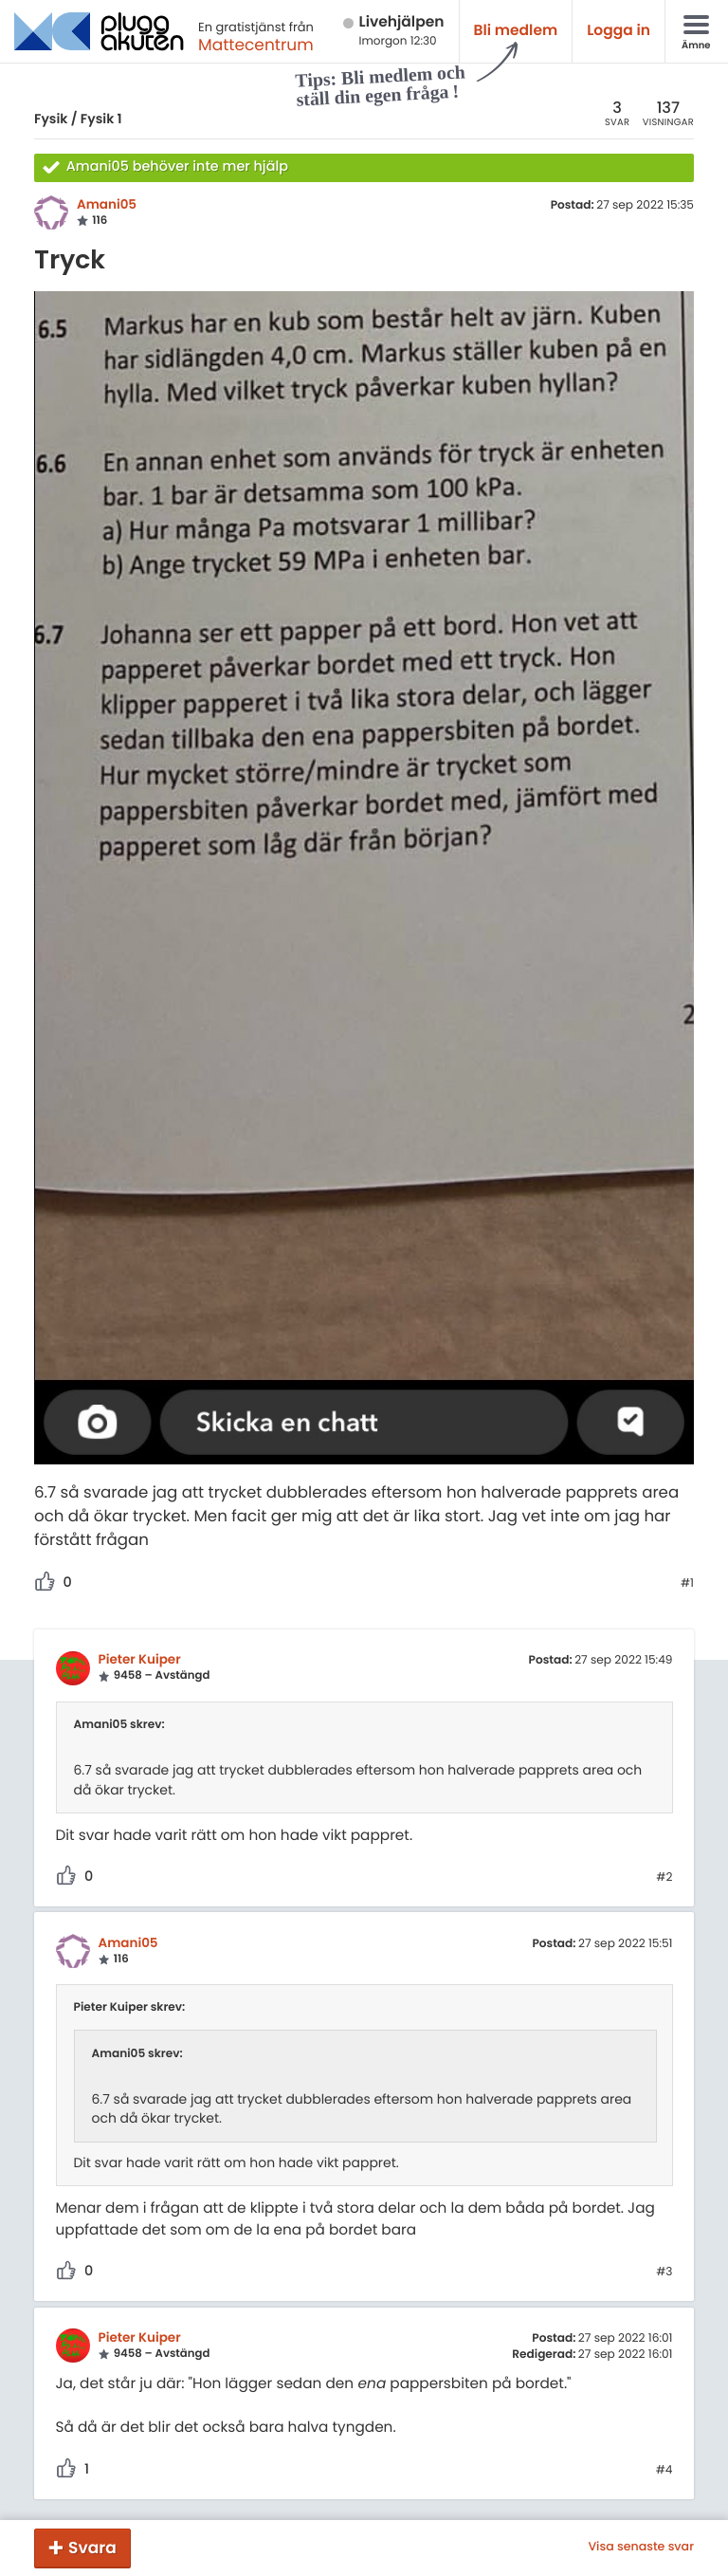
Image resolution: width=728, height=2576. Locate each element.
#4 (664, 2470)
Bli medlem (516, 31)
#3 (664, 2272)
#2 (664, 1878)
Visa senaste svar (641, 2547)
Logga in (618, 31)
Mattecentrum (256, 44)
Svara (92, 2547)
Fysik (50, 118)
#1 (687, 1584)
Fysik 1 (101, 118)
